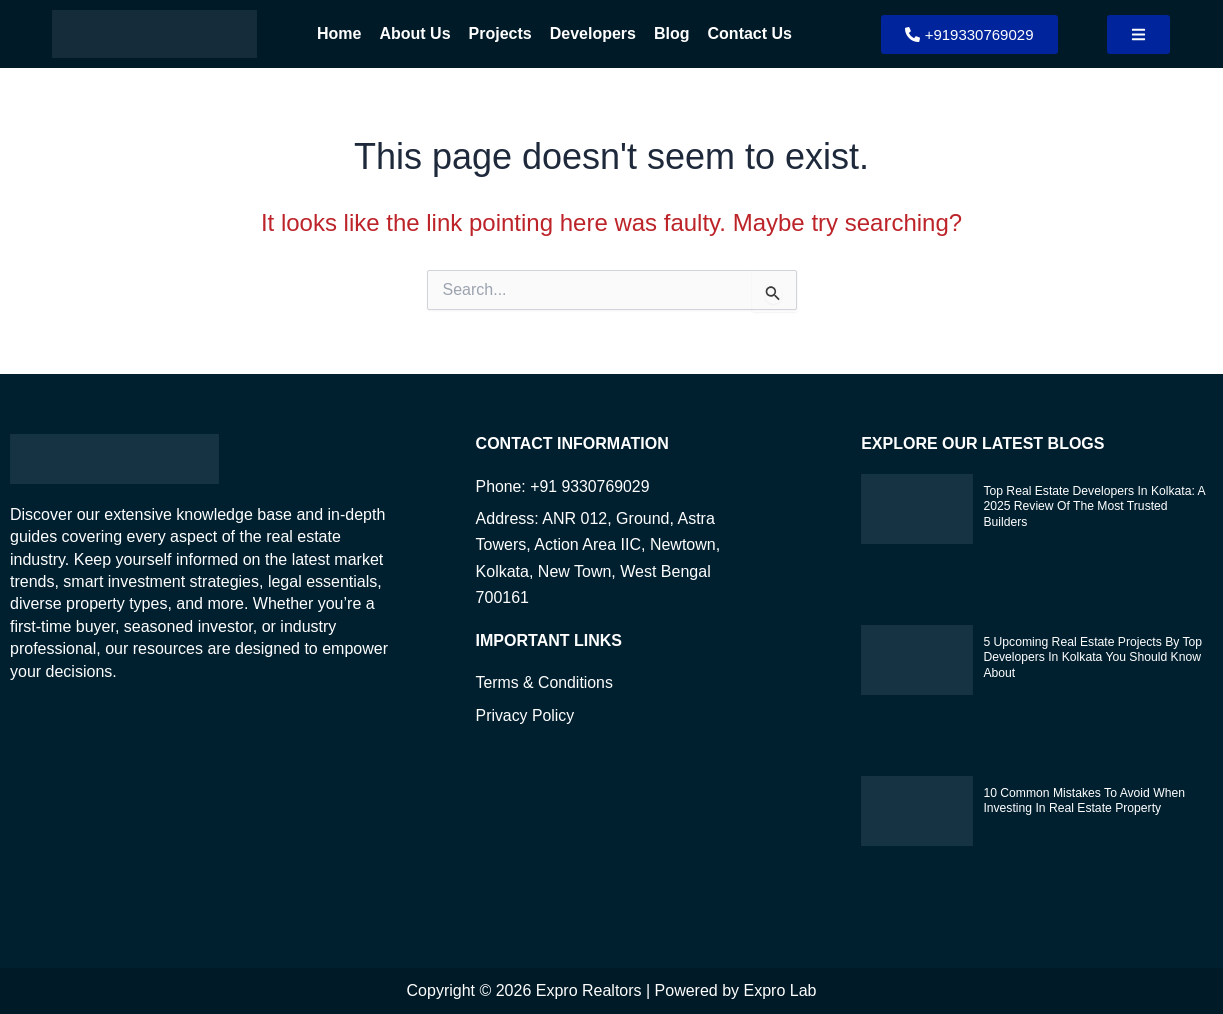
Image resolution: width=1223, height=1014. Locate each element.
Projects (500, 33)
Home (339, 33)
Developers (593, 33)
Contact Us (750, 33)
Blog (672, 33)
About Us (414, 33)
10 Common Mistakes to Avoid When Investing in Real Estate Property (1082, 801)
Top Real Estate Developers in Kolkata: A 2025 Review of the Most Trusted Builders (1092, 506)
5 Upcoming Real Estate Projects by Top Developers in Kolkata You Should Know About (1091, 657)
